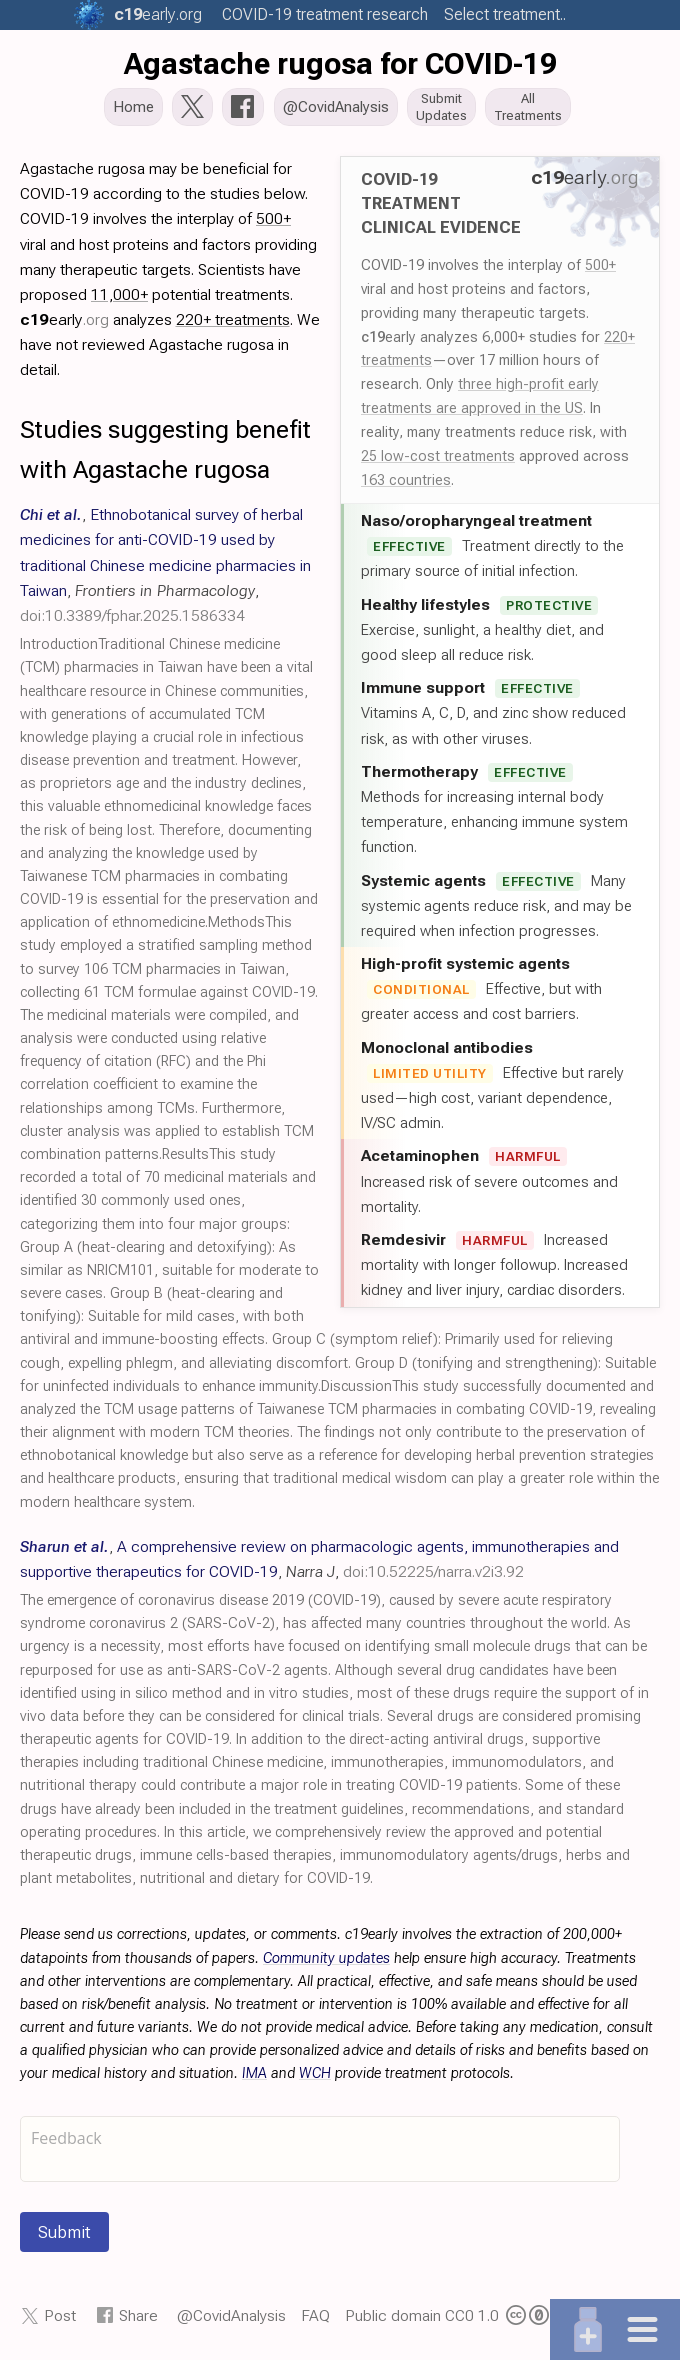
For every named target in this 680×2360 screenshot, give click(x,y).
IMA (254, 2075)
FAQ (315, 2317)
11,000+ (119, 296)
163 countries (406, 482)
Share (138, 2317)
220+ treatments (233, 321)
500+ (600, 267)
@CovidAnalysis (231, 2317)
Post (60, 2317)
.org (158, 14)
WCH (315, 2075)
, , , (165, 567)
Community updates (326, 1959)
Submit (64, 2234)
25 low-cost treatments (438, 458)
